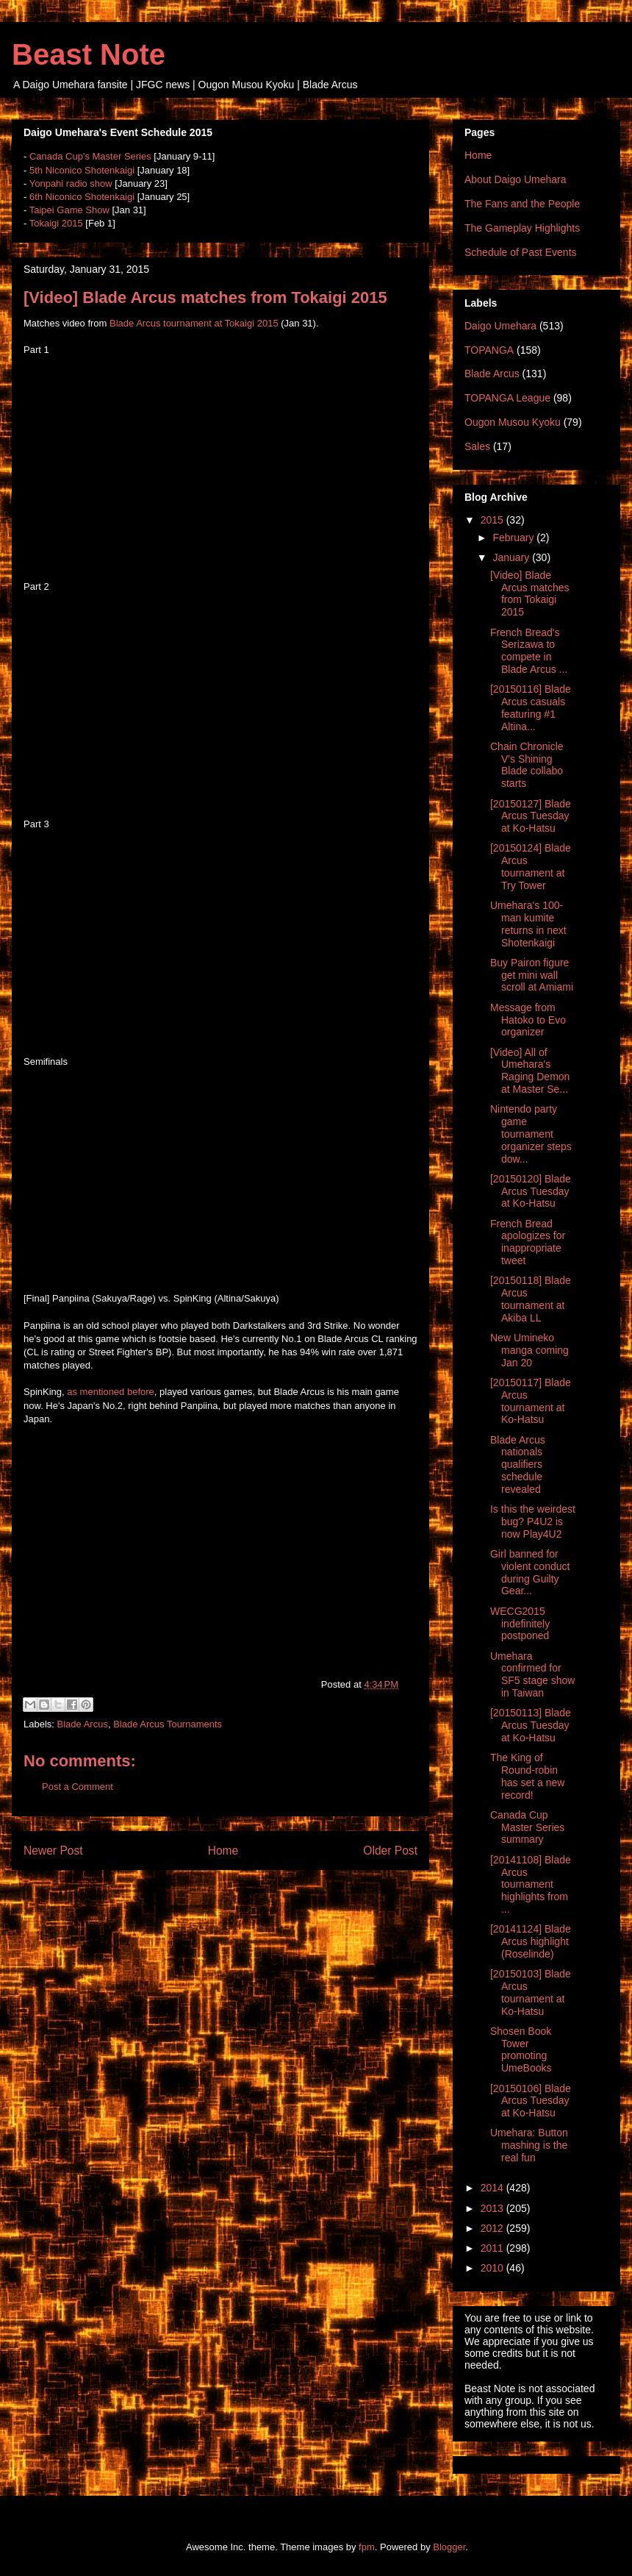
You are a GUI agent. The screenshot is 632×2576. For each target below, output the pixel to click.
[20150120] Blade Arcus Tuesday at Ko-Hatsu (530, 1191)
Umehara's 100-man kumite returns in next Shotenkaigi (528, 923)
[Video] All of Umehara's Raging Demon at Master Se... (530, 1070)
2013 (493, 2208)
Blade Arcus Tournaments (167, 1724)
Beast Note (88, 54)
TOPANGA (489, 350)
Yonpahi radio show (70, 183)
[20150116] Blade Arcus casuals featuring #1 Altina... (530, 707)
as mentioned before (110, 1391)
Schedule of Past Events (520, 252)
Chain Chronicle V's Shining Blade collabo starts (527, 765)
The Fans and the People (522, 204)
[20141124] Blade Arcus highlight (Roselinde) (530, 1941)
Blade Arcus (82, 1724)
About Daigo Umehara (515, 179)
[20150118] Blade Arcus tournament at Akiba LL (530, 1298)
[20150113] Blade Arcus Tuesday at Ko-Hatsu (530, 1725)
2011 (493, 2248)
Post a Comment (77, 1786)
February (514, 537)
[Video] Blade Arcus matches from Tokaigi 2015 (530, 593)
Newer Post (53, 1850)
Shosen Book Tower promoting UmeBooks (520, 2049)
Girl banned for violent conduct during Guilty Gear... (530, 1572)
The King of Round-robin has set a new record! (527, 1776)
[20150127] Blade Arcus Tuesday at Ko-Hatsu (530, 816)
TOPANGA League (507, 398)
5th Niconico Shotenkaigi (81, 170)
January (512, 557)
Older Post (390, 1850)
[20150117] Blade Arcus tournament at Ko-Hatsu (530, 1401)
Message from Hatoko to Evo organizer (528, 1020)
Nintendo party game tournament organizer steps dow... (531, 1133)
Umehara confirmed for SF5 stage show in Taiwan (532, 1674)
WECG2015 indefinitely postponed (520, 1623)
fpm (367, 2546)
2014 (493, 2188)
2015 (493, 520)
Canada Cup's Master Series (90, 156)
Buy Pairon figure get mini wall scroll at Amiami (531, 975)
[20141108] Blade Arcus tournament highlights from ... (530, 1884)
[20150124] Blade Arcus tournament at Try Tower (530, 866)
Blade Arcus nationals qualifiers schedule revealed (517, 1464)
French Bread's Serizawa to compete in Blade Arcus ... (528, 651)
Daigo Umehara (500, 326)
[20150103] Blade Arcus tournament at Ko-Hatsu (530, 1992)
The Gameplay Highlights (522, 228)
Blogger (449, 2546)
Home (223, 1850)
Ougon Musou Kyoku (512, 422)
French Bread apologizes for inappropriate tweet (527, 1242)
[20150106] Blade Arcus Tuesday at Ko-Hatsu (530, 2101)
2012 (493, 2228)
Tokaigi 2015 (56, 223)
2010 (493, 2268)
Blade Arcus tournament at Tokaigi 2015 (194, 323)
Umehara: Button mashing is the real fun (529, 2145)
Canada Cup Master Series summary (527, 1827)
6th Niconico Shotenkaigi (81, 196)
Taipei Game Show (69, 209)
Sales (477, 446)
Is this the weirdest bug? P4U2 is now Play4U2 (532, 1521)
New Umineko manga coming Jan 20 (529, 1350)
